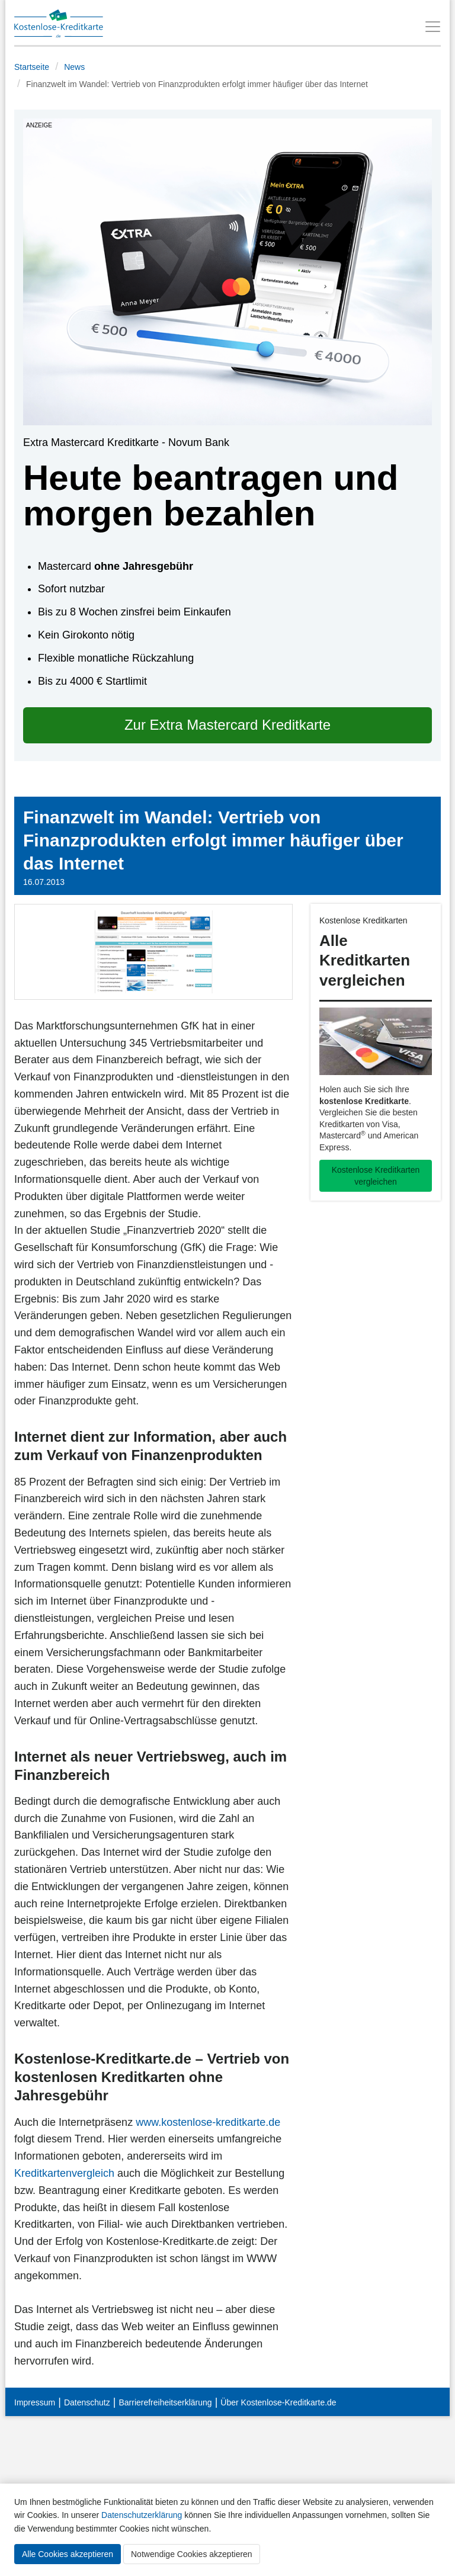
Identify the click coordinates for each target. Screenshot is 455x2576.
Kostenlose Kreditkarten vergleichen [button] (376, 1175)
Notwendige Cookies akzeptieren (191, 2554)
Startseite (31, 67)
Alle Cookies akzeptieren (67, 2554)
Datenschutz (87, 2402)
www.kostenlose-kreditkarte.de (208, 2122)
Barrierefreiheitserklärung (165, 2402)
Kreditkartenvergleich (64, 2173)
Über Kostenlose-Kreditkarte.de (278, 2402)
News (74, 67)
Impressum (34, 2402)
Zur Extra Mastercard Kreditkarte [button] (227, 725)
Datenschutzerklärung (141, 2515)
